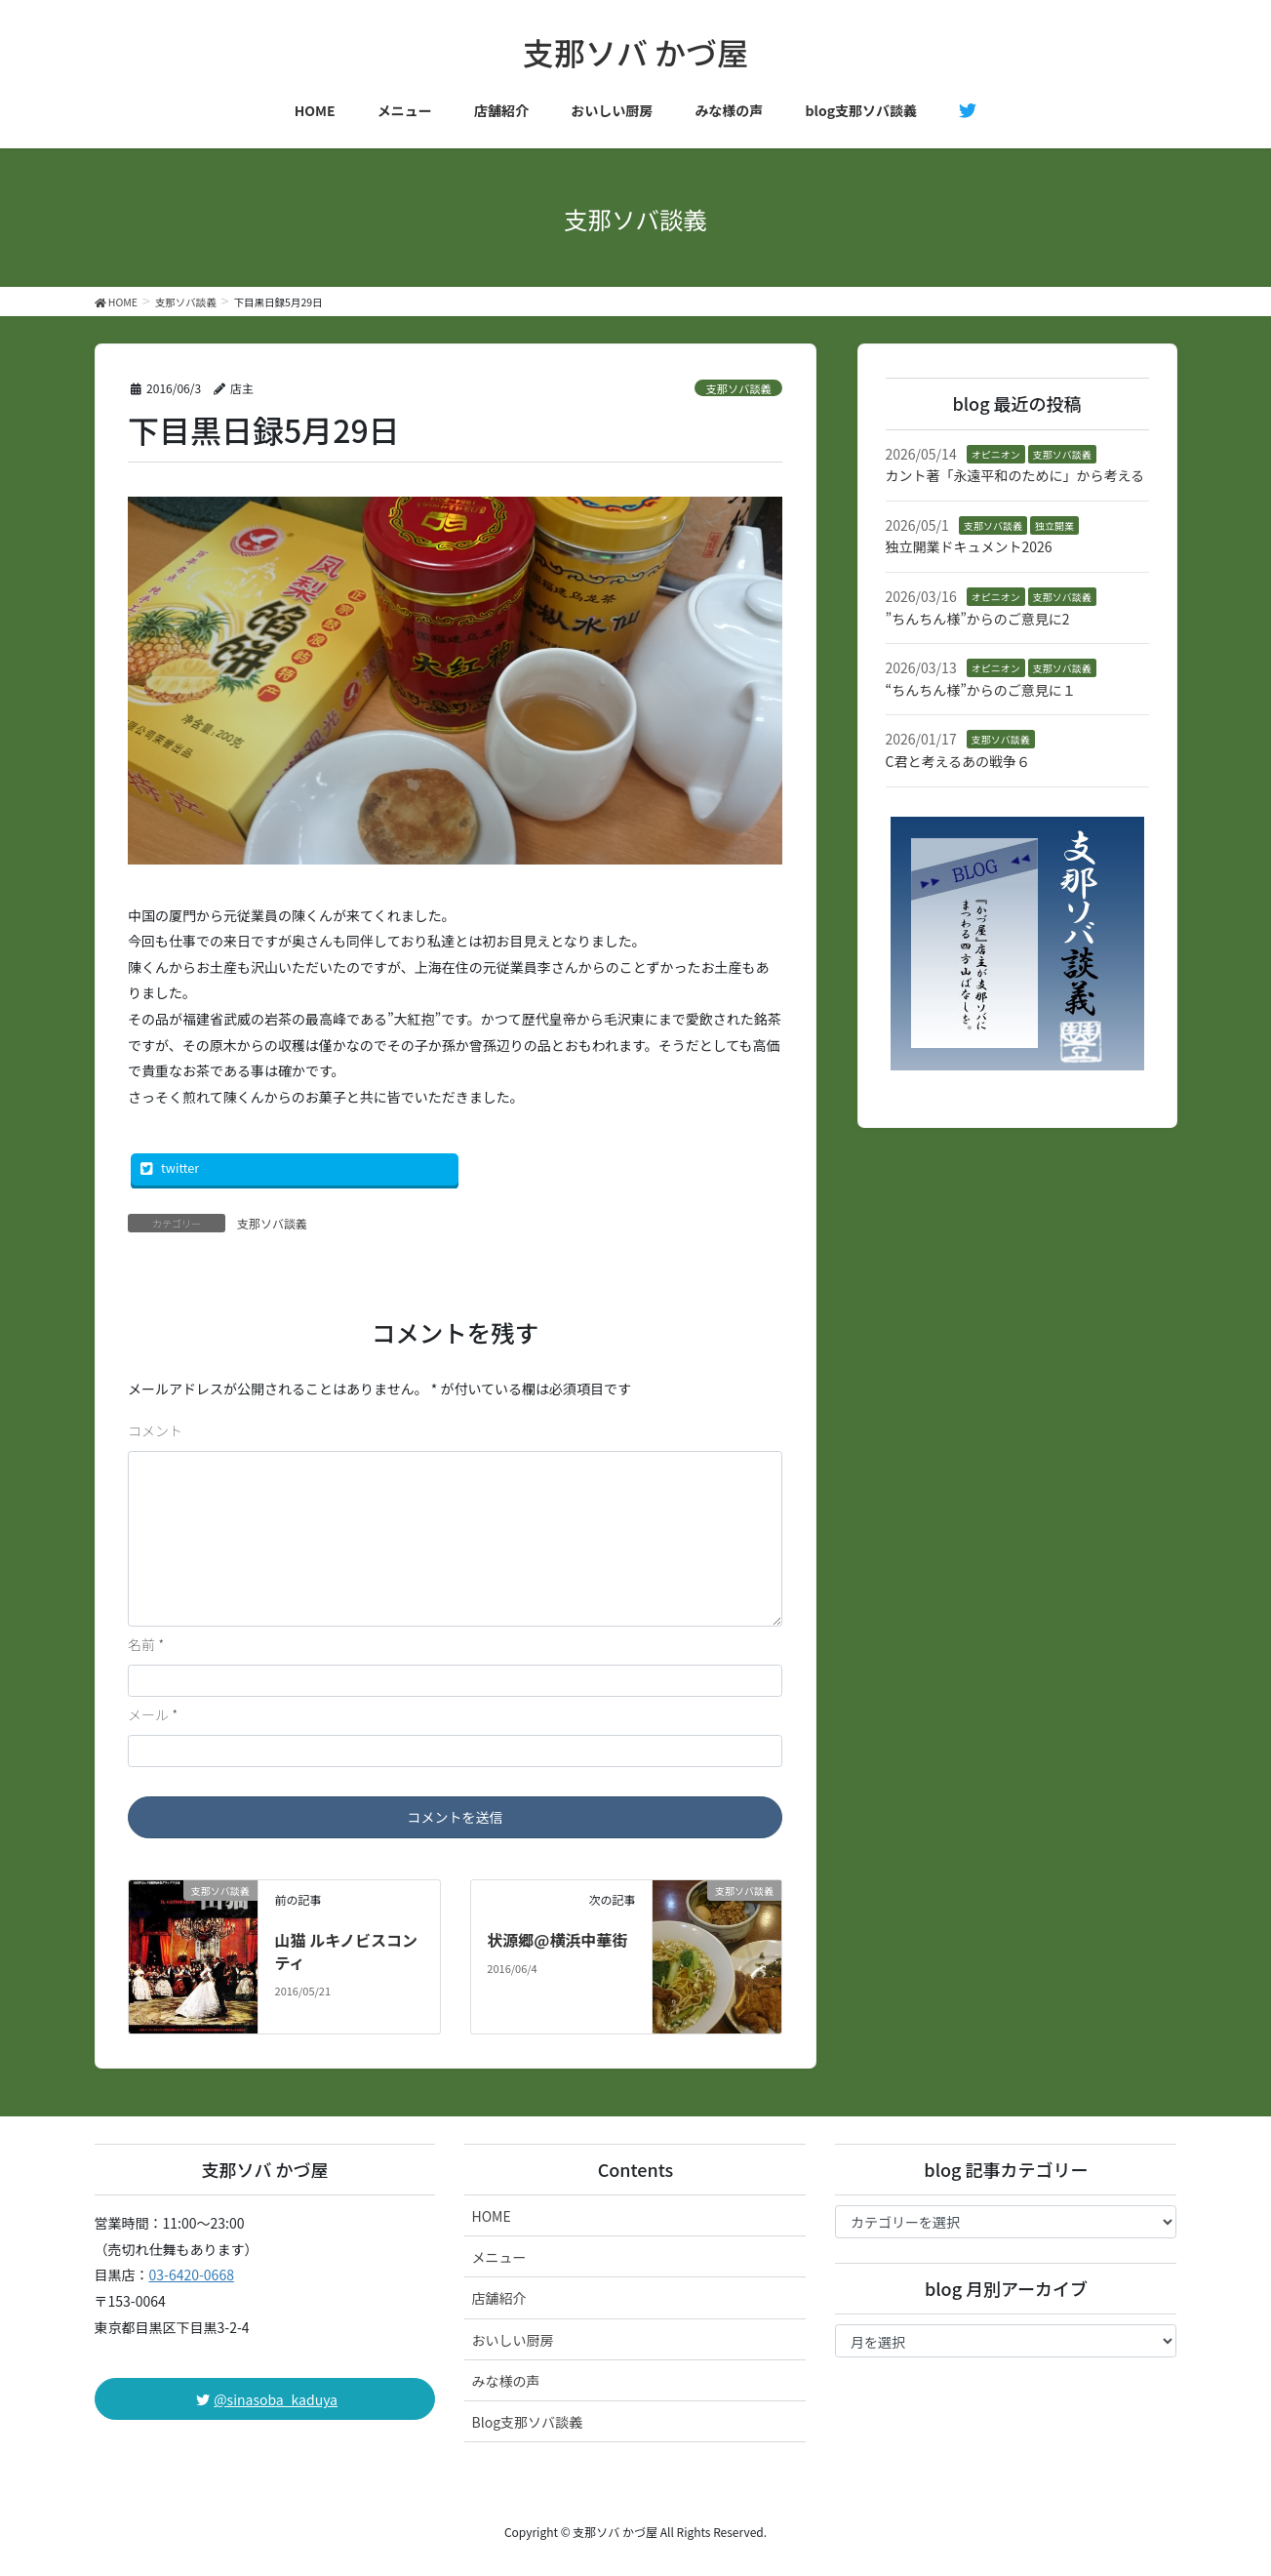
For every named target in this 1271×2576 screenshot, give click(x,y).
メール (153, 1714)
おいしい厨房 (512, 2340)
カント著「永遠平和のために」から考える (1015, 475)
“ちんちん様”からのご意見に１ (981, 690)
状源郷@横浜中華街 (557, 1940)
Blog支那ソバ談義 (526, 2422)
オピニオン (996, 454)
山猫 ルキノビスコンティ (346, 1950)
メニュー (498, 2257)
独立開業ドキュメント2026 (969, 546)
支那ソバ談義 (739, 388)
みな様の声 (505, 2381)
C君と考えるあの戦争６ (958, 761)
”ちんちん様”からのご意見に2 (978, 618)
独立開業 (1054, 525)
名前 (146, 1644)
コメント (155, 1430)
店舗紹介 (498, 2298)
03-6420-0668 (191, 2274)
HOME (490, 2216)
